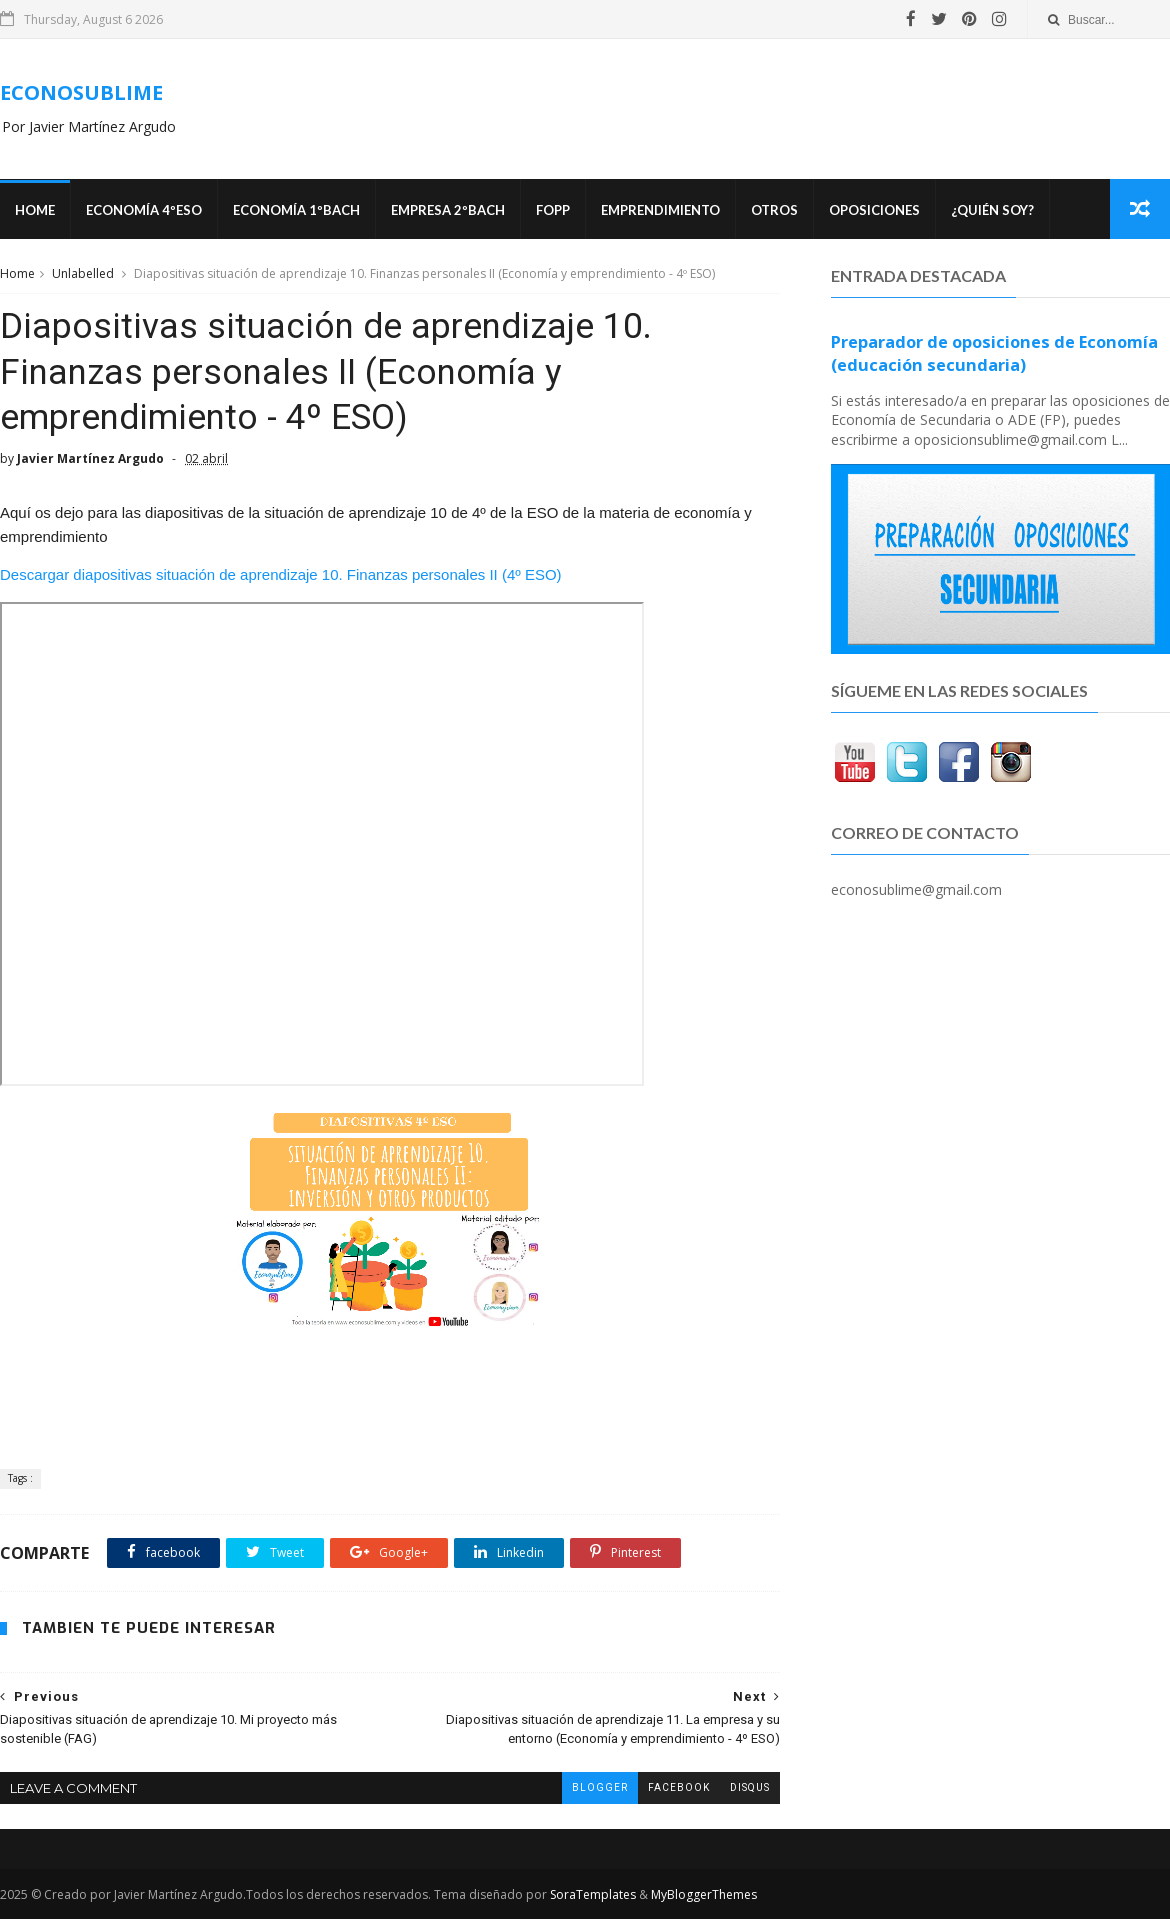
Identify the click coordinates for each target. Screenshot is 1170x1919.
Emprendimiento (660, 210)
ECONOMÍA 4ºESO (144, 210)
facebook (679, 1787)
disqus (750, 1787)
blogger (600, 1787)
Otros (774, 210)
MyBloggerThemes (704, 1894)
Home (35, 210)
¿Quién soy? (992, 210)
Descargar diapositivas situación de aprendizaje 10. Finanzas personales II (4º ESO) (281, 574)
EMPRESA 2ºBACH (448, 210)
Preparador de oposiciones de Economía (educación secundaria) (994, 353)
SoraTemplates (593, 1894)
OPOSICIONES (874, 210)
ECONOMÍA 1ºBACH (296, 210)
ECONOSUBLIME (81, 92)
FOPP (553, 210)
